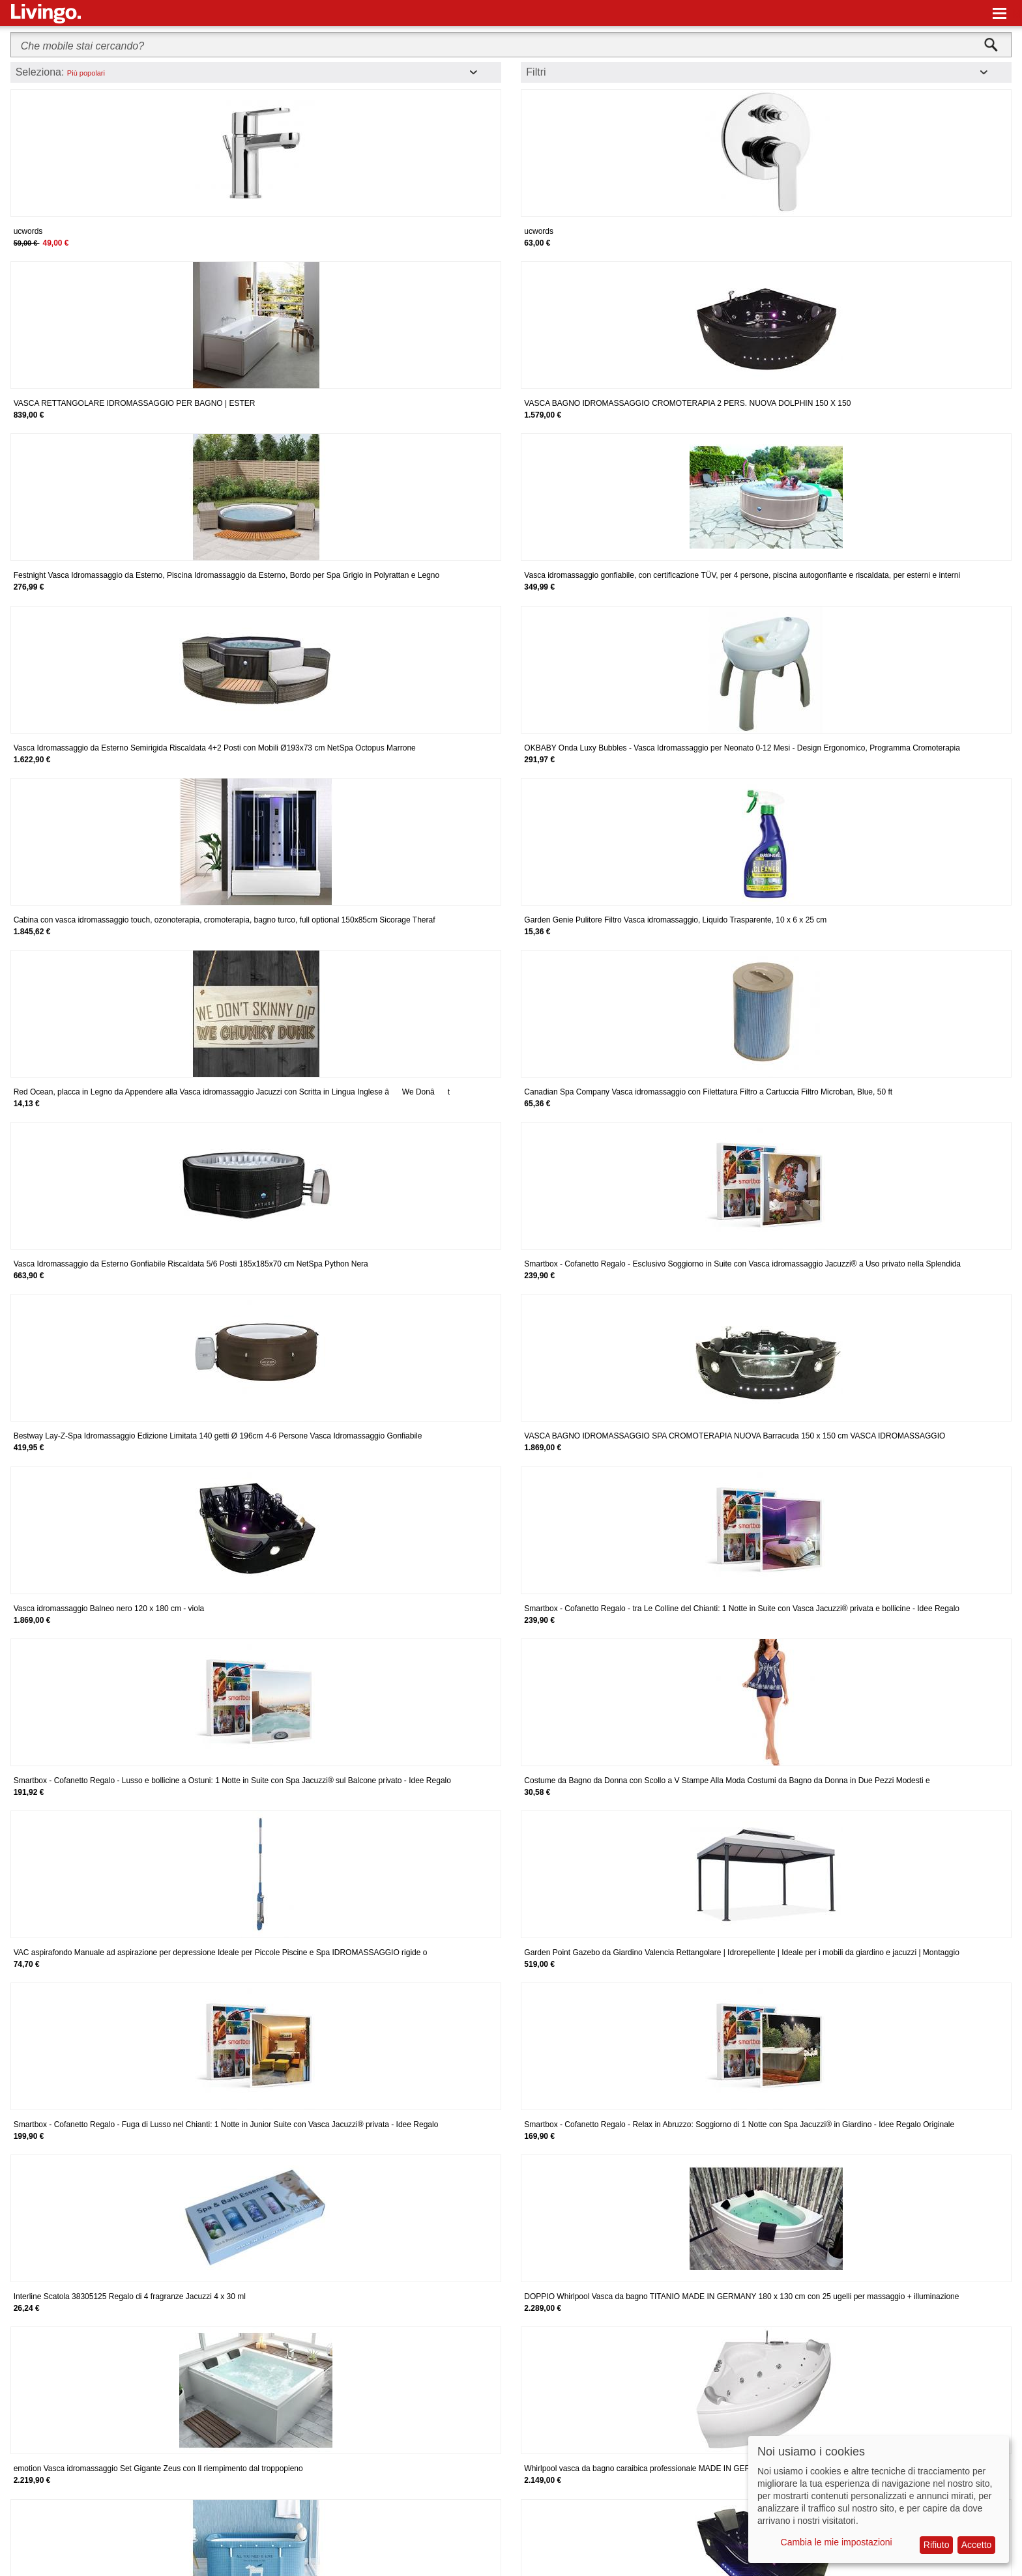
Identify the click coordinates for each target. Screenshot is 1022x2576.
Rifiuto (937, 2545)
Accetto (976, 2545)
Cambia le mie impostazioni (836, 2542)
